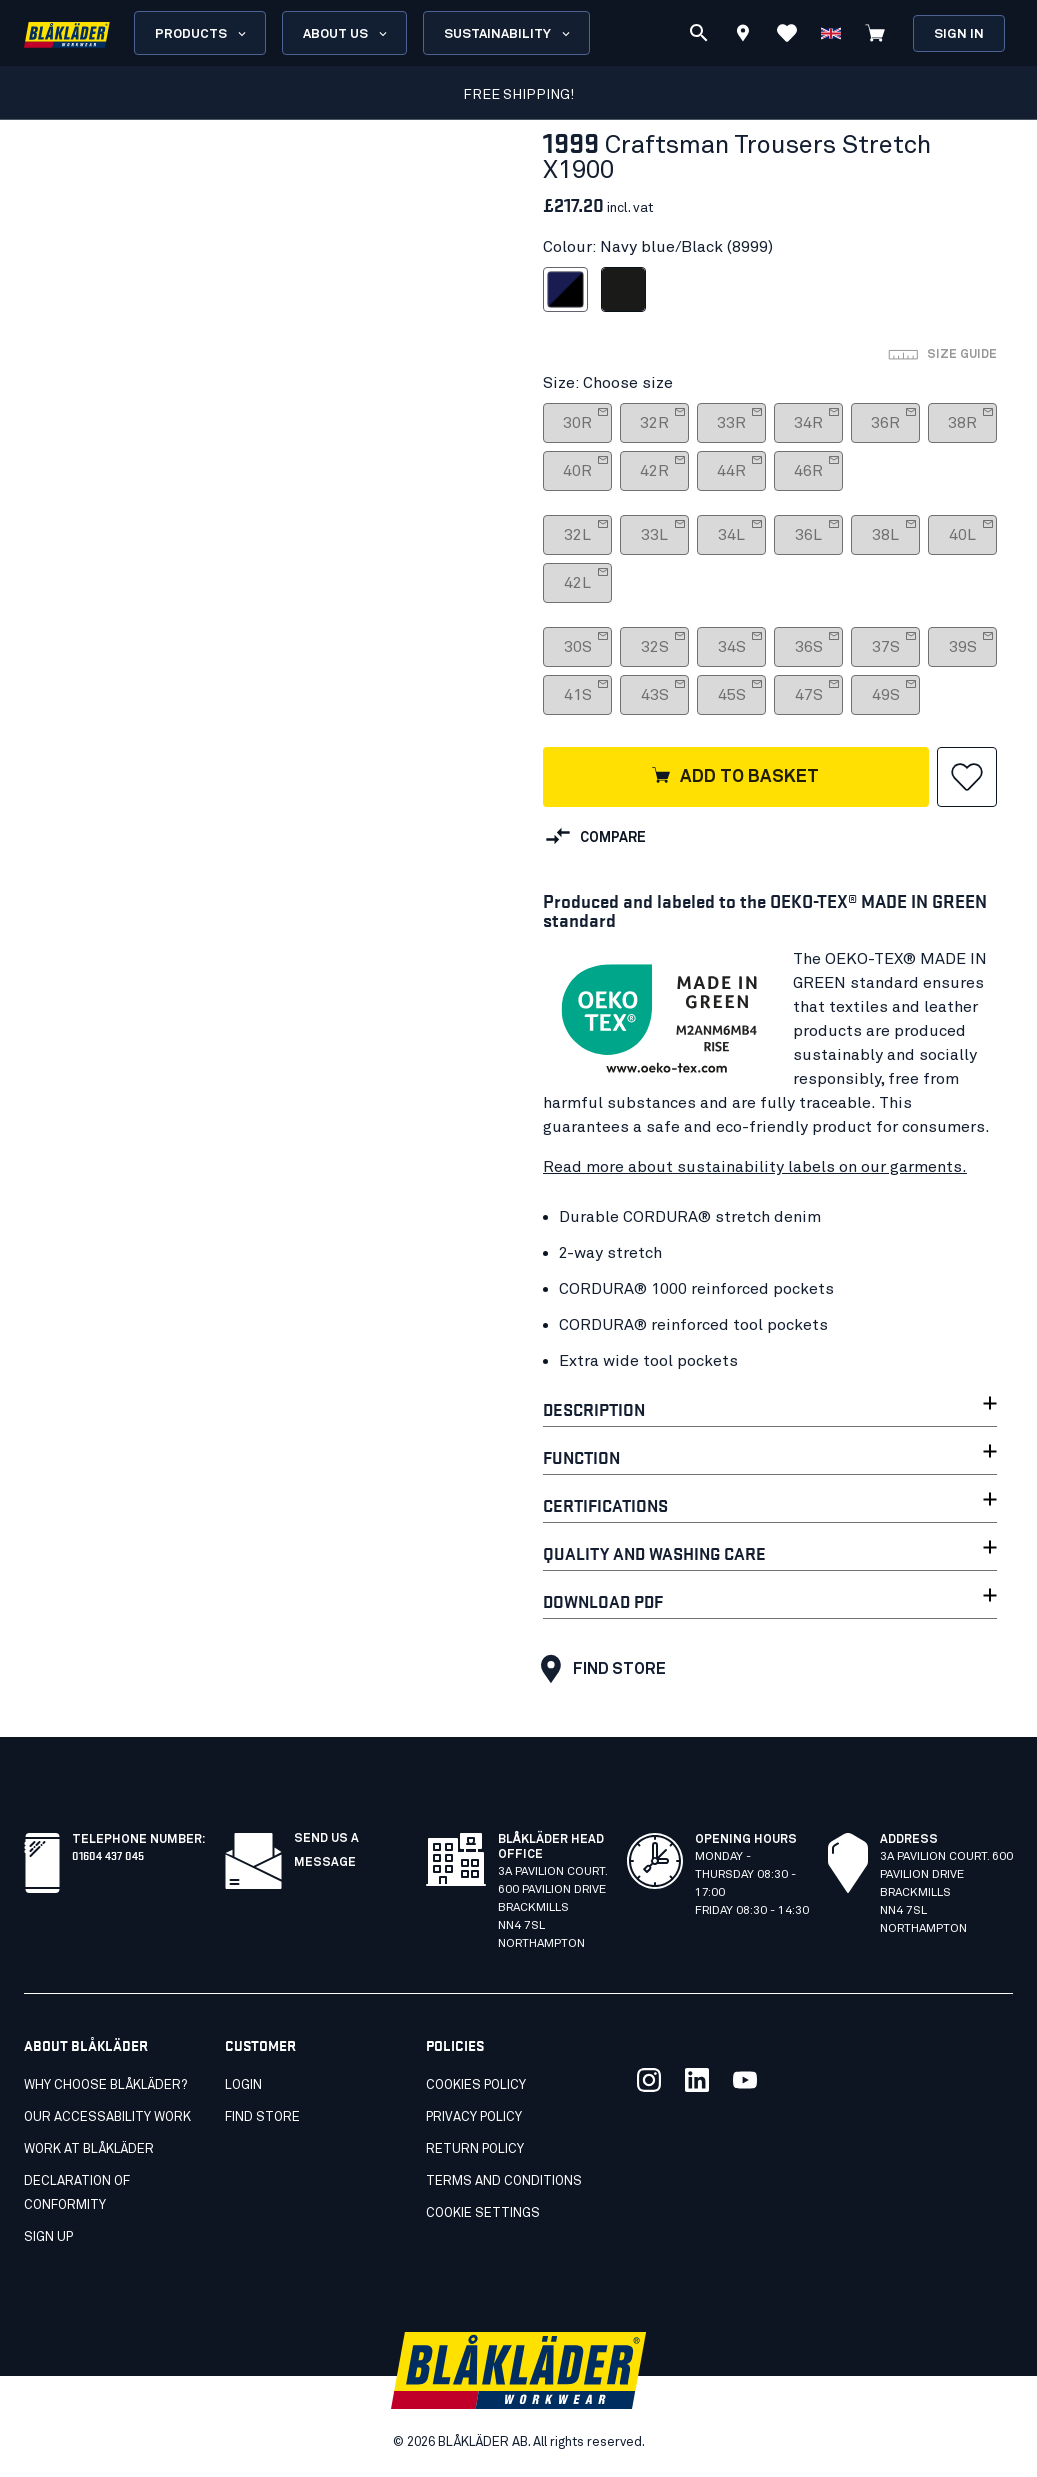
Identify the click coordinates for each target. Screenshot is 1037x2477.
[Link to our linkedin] (697, 2080)
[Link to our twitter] (649, 2080)
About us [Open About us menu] (346, 34)
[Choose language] (831, 33)
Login (243, 2085)
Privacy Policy (474, 2117)
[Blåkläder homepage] (67, 33)
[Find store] (743, 36)
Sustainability (508, 34)
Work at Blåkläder (89, 2149)
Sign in (959, 34)
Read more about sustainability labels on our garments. (755, 1167)
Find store (598, 1669)
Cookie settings (483, 2213)
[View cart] (875, 33)
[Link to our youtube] (745, 2080)
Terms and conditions (504, 2181)
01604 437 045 (108, 1854)
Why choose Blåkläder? (105, 2085)
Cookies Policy (476, 2085)
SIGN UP (48, 2237)
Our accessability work (107, 2117)
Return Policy (475, 2149)
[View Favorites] (787, 33)
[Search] (699, 33)
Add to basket (734, 777)
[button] (967, 777)
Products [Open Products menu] (202, 34)
